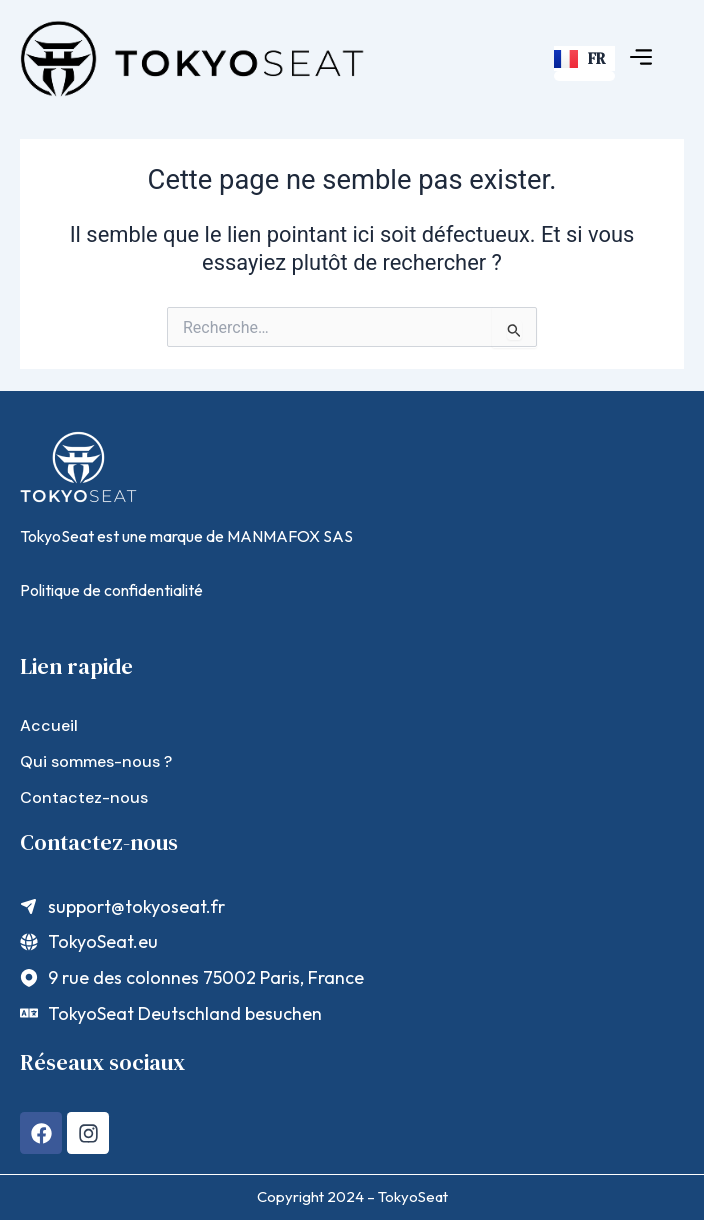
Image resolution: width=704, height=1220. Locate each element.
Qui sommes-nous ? (96, 762)
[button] (641, 58)
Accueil (49, 726)
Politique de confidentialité (111, 590)
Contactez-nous (84, 798)
